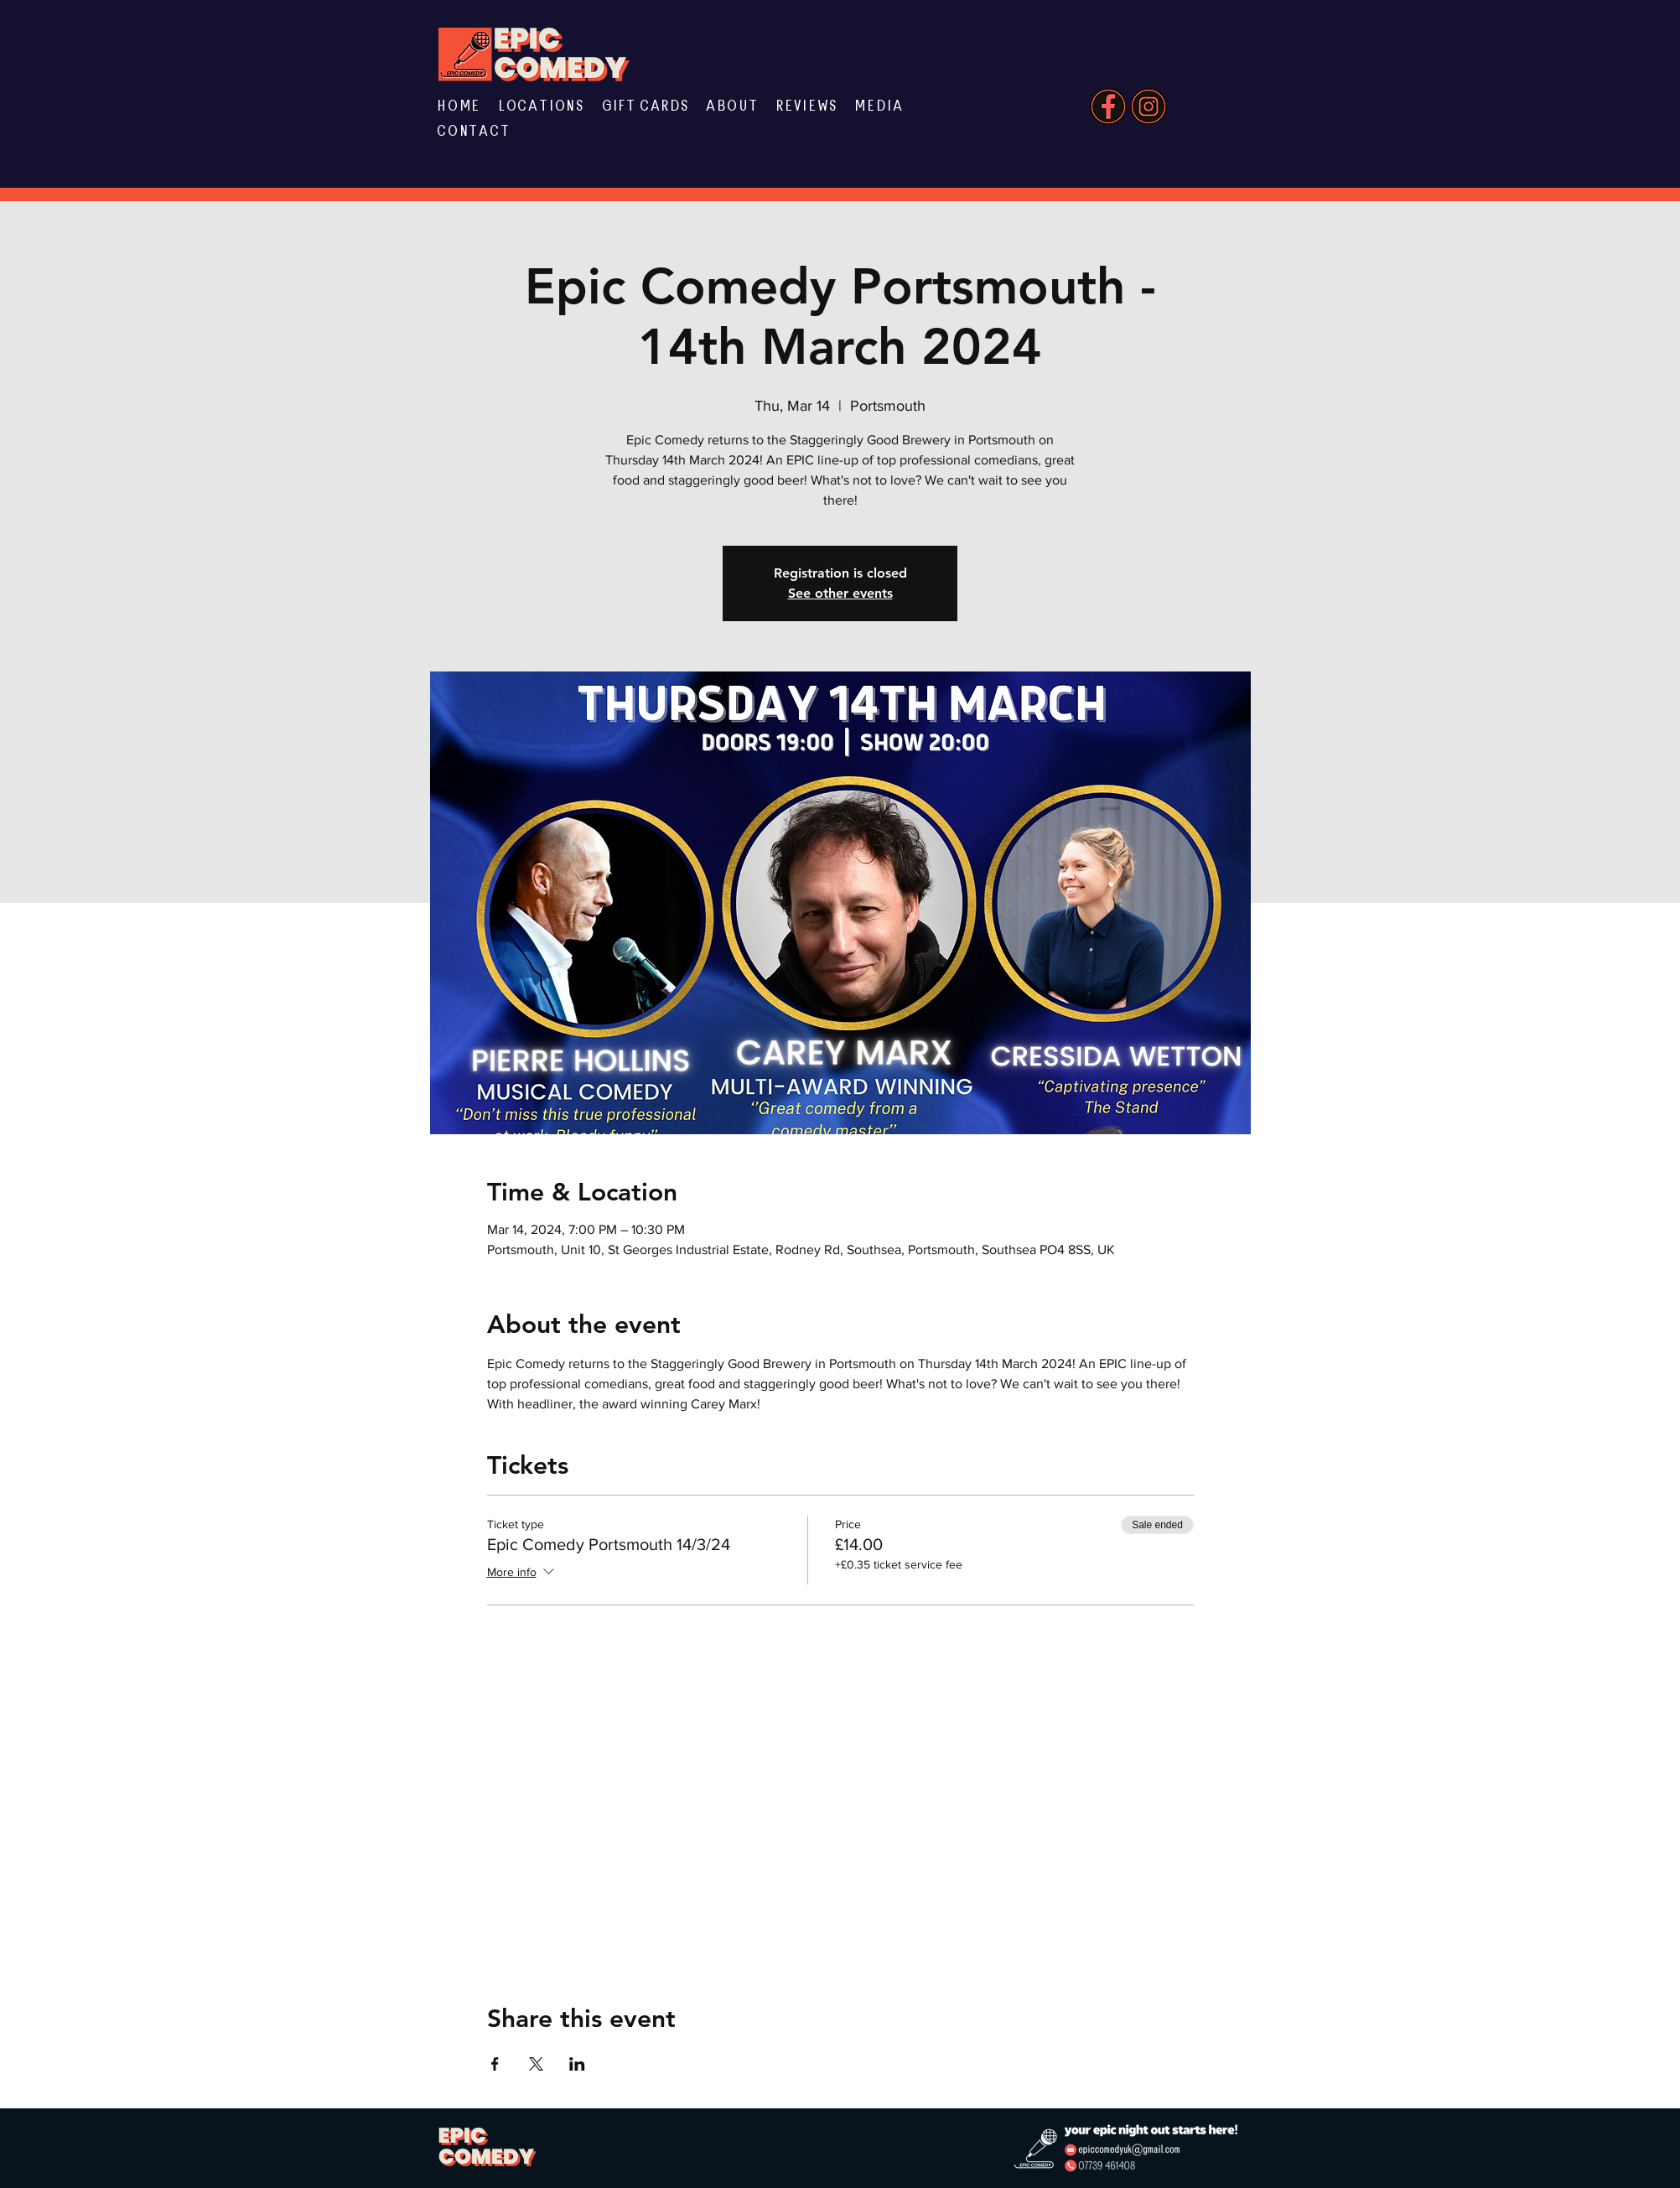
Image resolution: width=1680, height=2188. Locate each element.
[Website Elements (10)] (1108, 106)
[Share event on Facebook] (495, 2064)
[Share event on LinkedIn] (577, 2064)
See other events (840, 593)
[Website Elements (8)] (1148, 106)
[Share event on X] (536, 2064)
